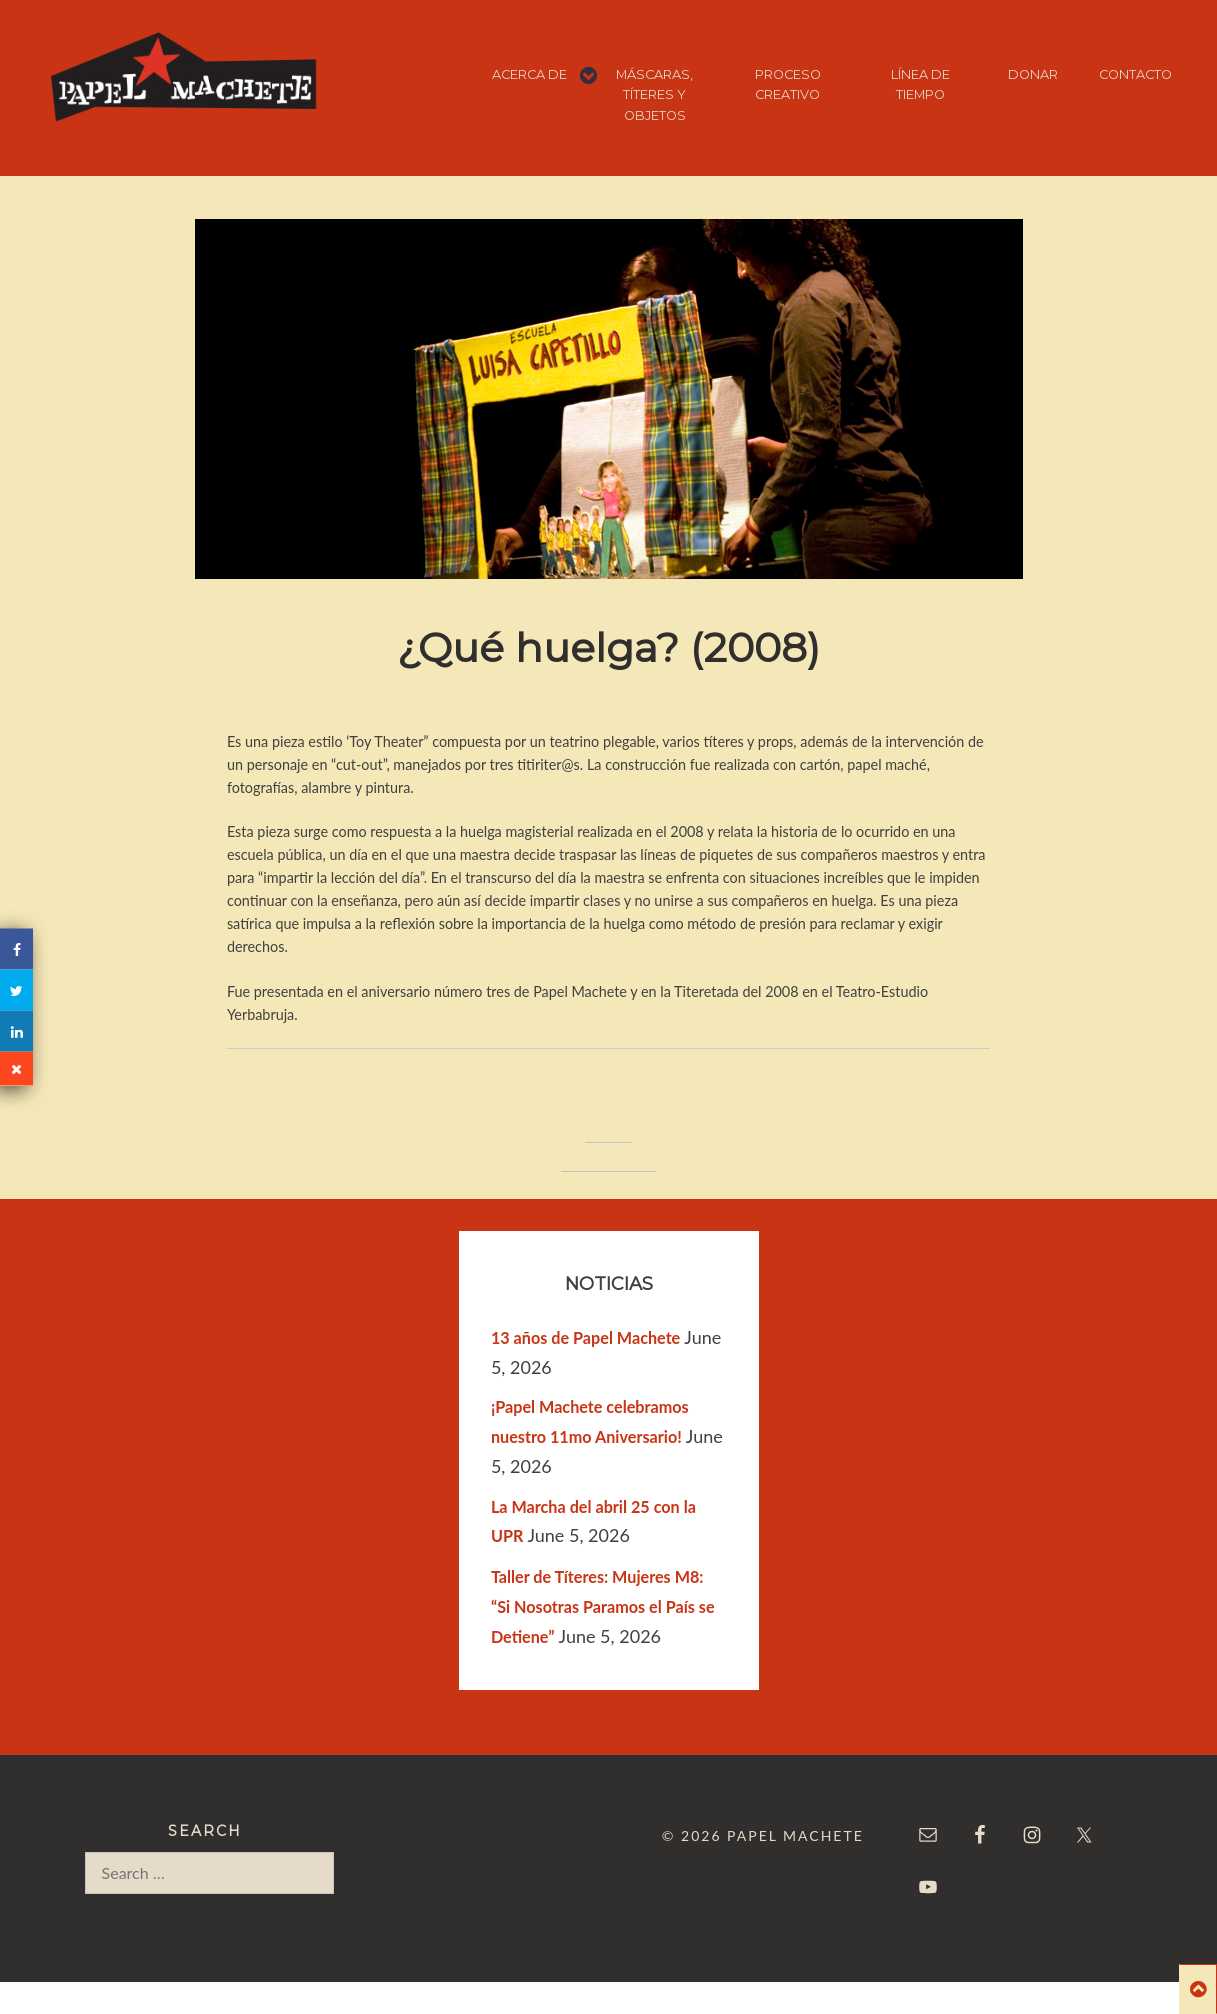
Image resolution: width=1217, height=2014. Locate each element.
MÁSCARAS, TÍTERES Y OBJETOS (654, 95)
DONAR (1033, 74)
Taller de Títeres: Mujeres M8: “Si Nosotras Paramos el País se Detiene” (603, 1606)
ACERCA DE (529, 74)
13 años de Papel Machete (585, 1337)
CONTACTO (1135, 74)
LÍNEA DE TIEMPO (920, 84)
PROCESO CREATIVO (788, 84)
